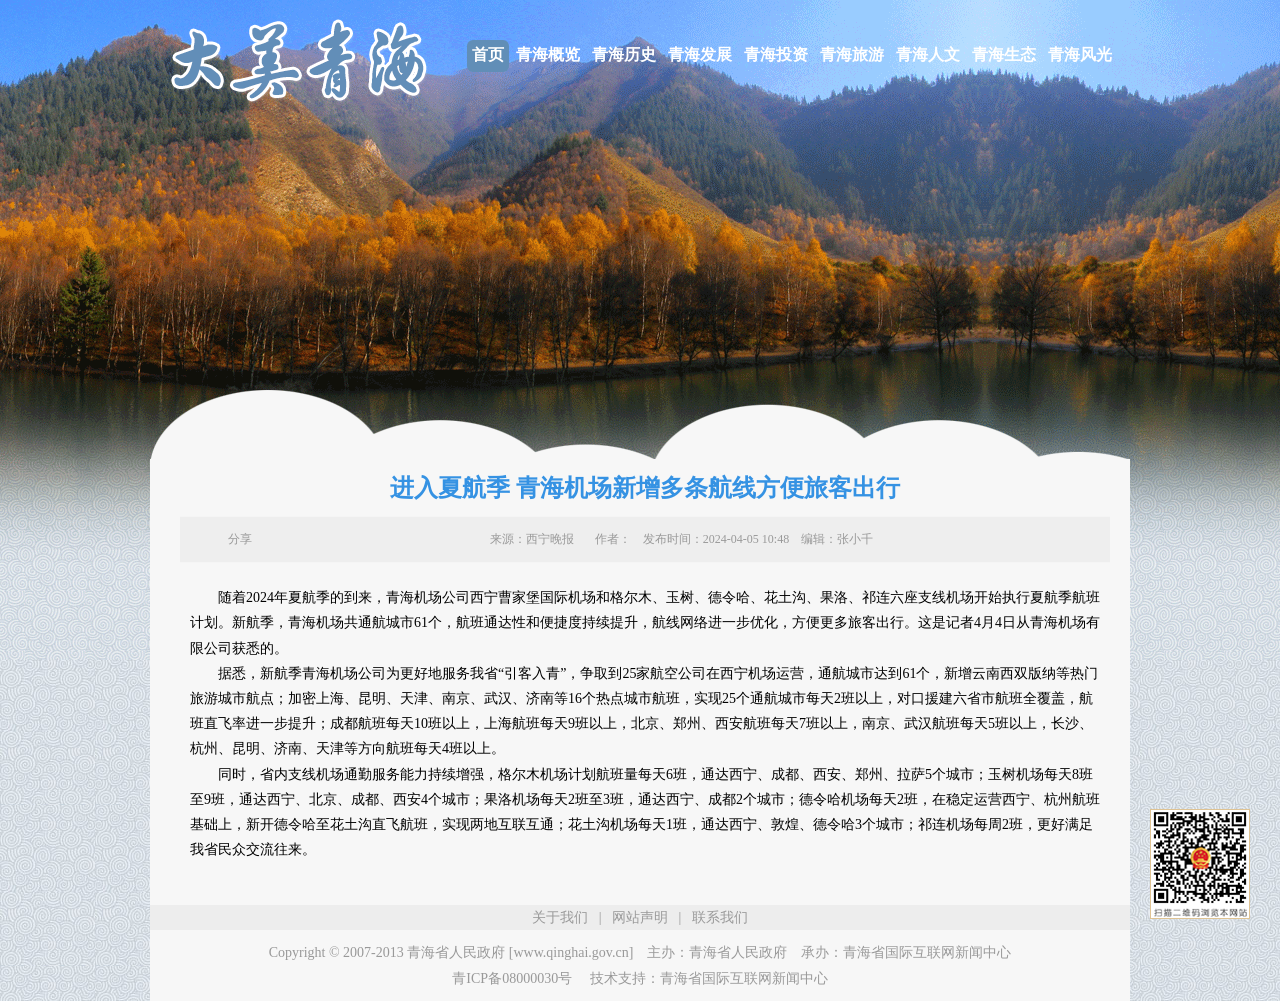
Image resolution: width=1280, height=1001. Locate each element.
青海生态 (1004, 54)
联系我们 (720, 917)
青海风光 (1080, 54)
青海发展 (700, 54)
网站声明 (640, 917)
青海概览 (548, 54)
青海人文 (928, 54)
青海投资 (776, 54)
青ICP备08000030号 (512, 978)
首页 (488, 54)
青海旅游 (852, 54)
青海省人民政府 (738, 952)
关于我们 (560, 917)
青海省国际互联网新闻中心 (927, 952)
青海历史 (624, 54)
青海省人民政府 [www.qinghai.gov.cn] (520, 952)
